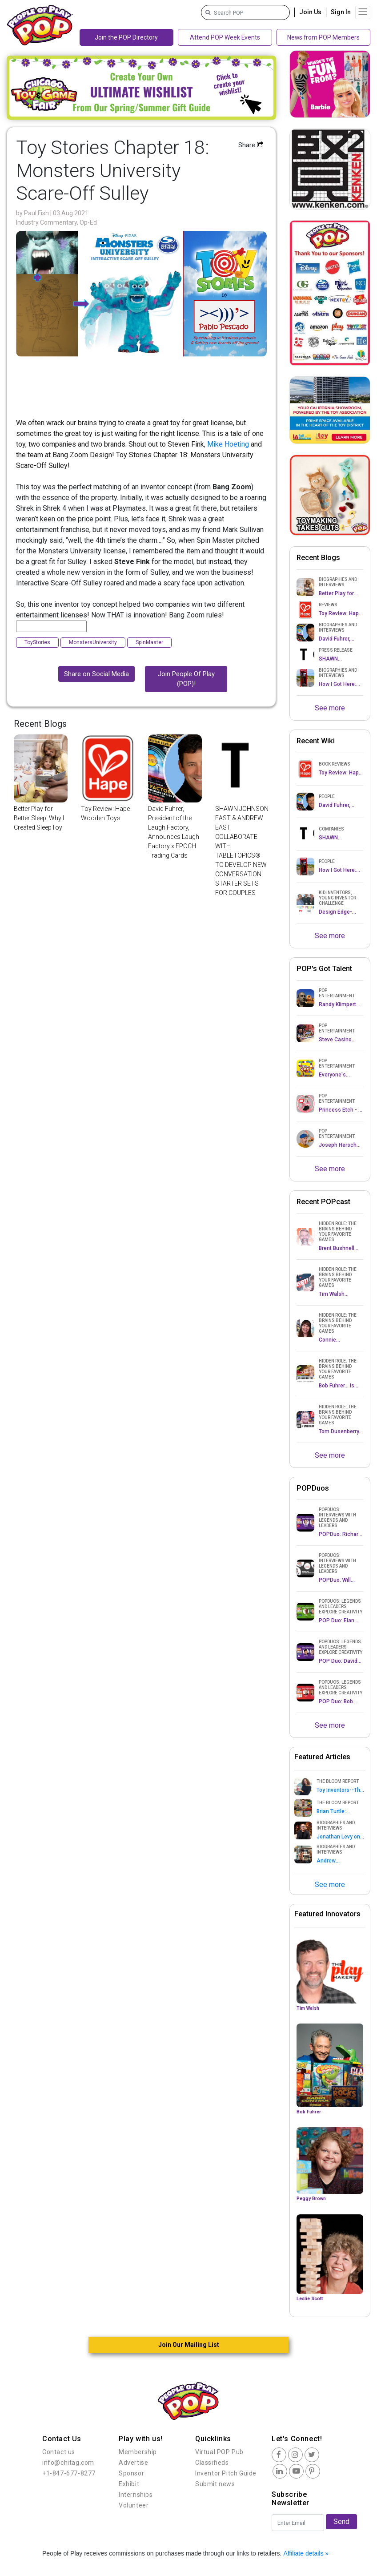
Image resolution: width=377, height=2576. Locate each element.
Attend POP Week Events (224, 37)
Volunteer (133, 2505)
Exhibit (129, 2483)
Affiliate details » (306, 2553)
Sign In (341, 12)
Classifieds (212, 2462)
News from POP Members (323, 37)
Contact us (58, 2451)
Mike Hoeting (228, 444)
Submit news (215, 2483)
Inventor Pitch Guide (226, 2473)
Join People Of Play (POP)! (186, 679)
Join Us (310, 12)
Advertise (133, 2462)
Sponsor (131, 2473)
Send (341, 2521)
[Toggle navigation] (362, 12)
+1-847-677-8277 (69, 2473)
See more (330, 708)
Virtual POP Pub (219, 2451)
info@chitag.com (68, 2462)
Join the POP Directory (126, 37)
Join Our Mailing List (188, 2344)
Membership (138, 2451)
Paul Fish (37, 213)
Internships (136, 2494)
